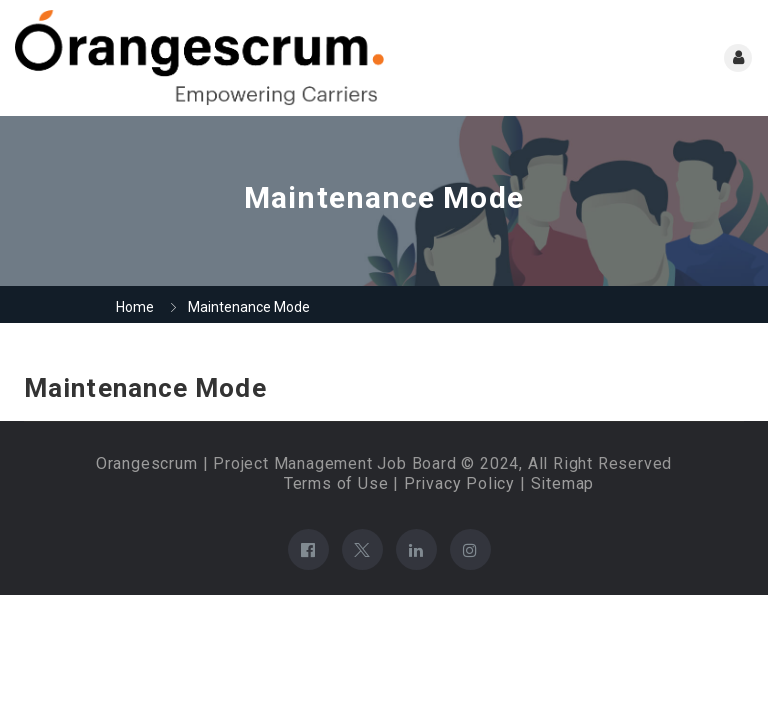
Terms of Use (336, 483)
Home (135, 307)
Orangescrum (147, 463)
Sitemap (563, 483)
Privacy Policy (459, 483)
